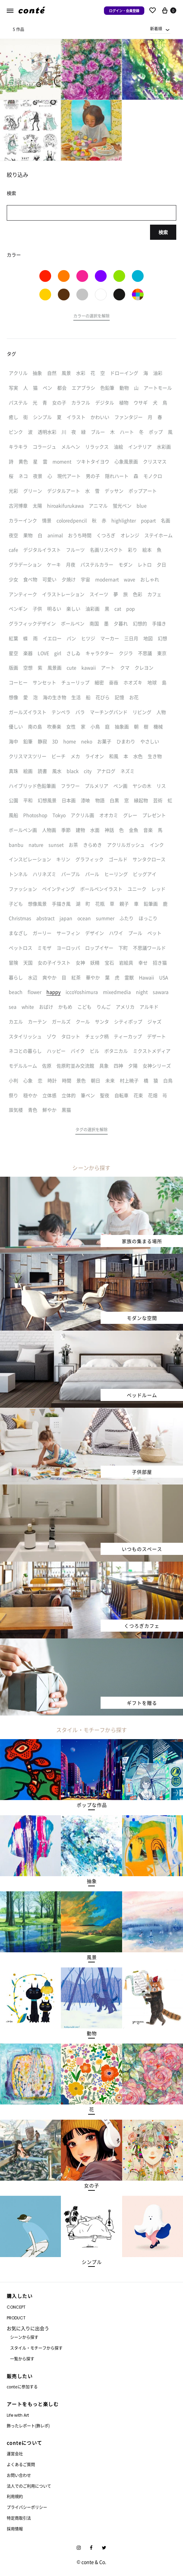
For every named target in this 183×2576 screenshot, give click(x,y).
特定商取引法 (19, 2518)
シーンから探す (24, 2337)
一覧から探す (22, 2358)
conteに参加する (22, 2386)
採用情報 (15, 2529)
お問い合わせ (19, 2475)
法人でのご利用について (29, 2486)
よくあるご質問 (21, 2464)
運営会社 (15, 2453)
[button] (91, 317)
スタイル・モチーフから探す (36, 2348)
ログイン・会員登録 (124, 10)
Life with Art (18, 2415)
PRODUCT (16, 2318)
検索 (163, 232)
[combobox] (160, 29)
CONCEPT (16, 2307)
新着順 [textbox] (156, 28)
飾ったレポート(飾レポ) (28, 2425)
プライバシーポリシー (27, 2507)
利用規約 (15, 2496)
